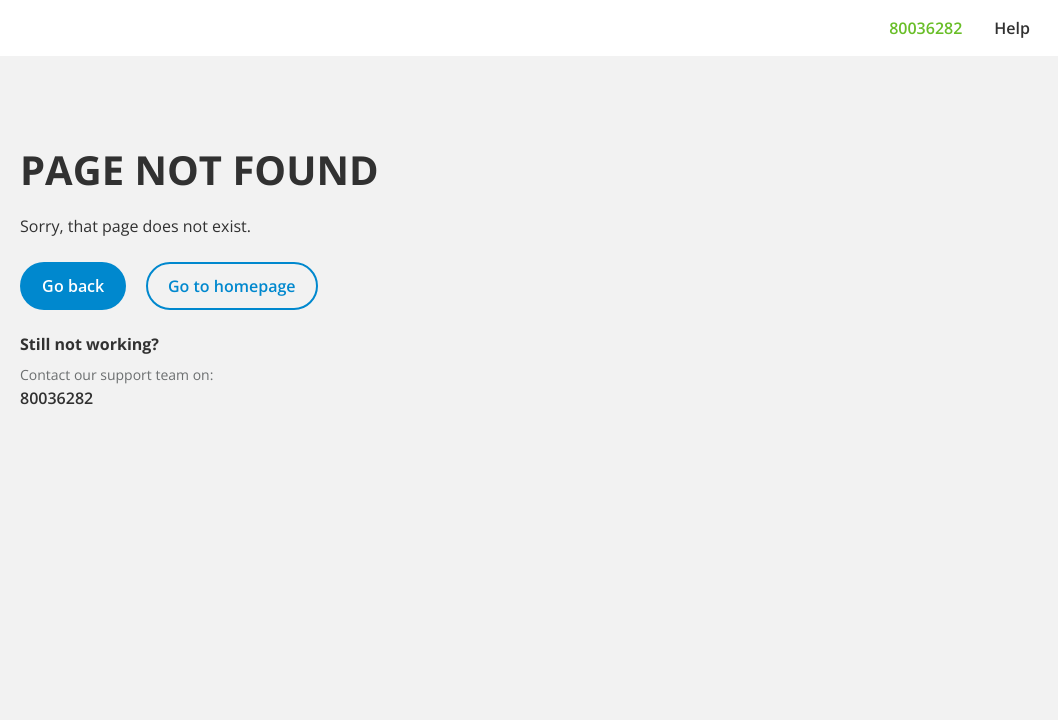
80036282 (925, 28)
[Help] (1012, 28)
